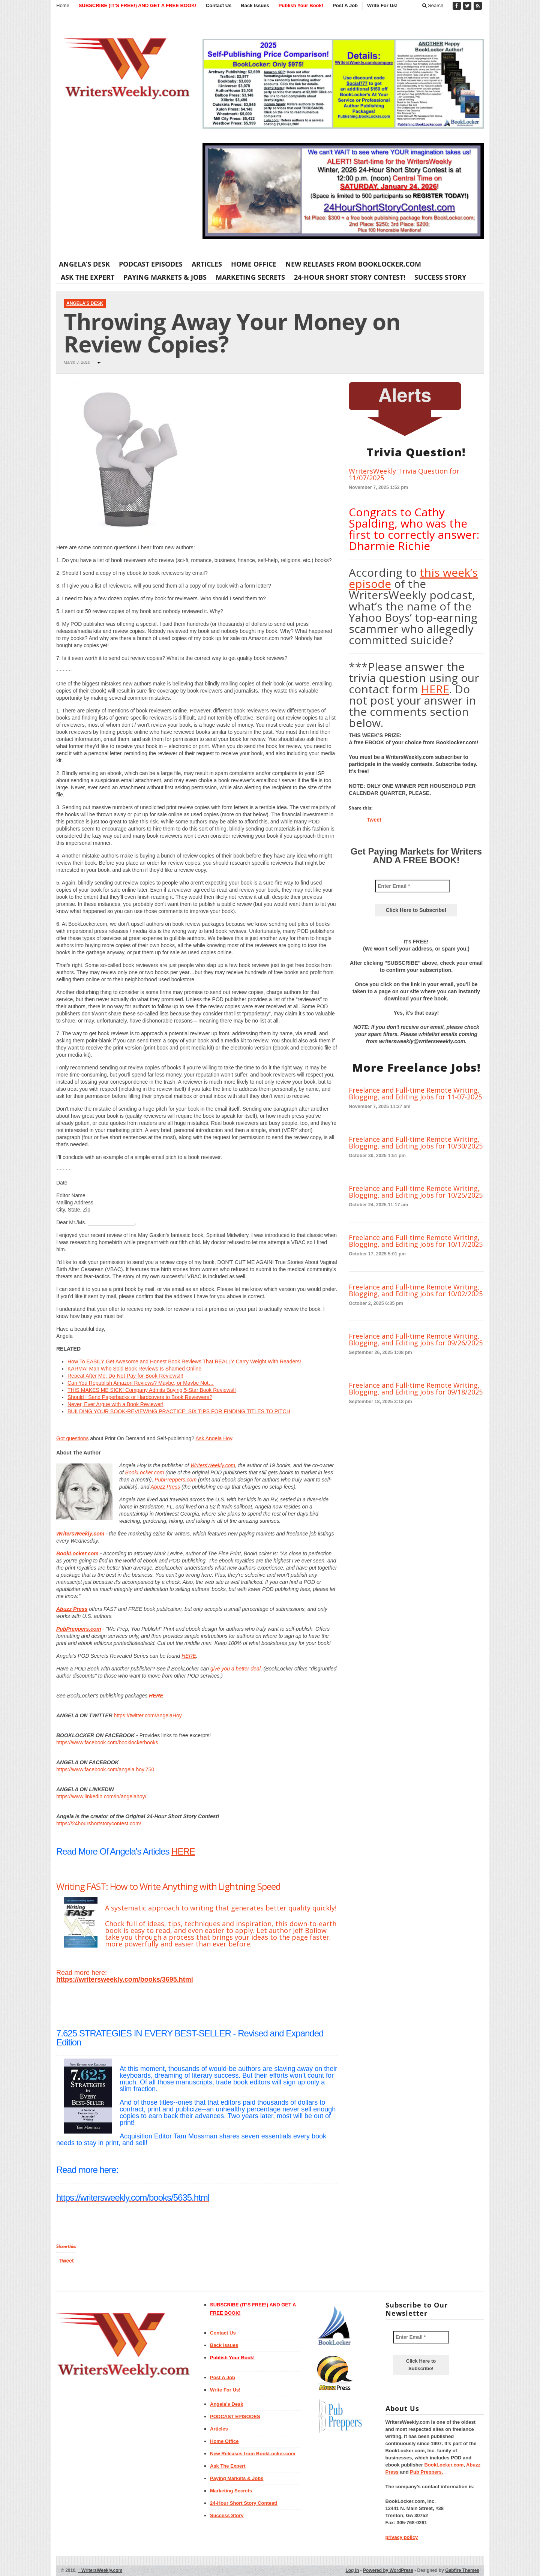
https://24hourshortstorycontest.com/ (98, 1823)
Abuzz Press (165, 1487)
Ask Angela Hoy (213, 1438)
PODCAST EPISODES (151, 263)
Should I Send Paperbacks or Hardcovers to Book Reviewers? (140, 1397)
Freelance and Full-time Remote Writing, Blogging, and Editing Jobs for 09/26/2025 (416, 1339)
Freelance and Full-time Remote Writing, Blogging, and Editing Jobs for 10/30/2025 (416, 1142)
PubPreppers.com (175, 1480)
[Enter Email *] (412, 886)
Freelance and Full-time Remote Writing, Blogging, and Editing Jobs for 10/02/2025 (416, 1290)
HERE (189, 1656)
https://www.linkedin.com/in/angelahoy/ (101, 1796)
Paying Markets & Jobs (165, 277)
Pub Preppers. (426, 2472)
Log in (352, 2570)
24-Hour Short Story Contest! (349, 277)
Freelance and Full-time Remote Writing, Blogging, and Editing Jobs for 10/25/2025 (416, 1192)
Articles (207, 263)
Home (62, 5)
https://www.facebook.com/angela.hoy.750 (105, 1769)
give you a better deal (235, 1669)
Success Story (440, 277)
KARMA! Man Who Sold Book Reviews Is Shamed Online (134, 1369)
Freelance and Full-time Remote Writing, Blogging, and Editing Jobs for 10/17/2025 (416, 1241)
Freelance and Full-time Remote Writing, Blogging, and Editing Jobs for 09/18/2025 (416, 1388)
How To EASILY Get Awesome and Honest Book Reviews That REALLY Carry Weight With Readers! (184, 1361)
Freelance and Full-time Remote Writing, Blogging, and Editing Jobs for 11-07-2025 (415, 1093)
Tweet (66, 2261)
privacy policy (402, 2537)
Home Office (253, 263)
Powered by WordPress (388, 2570)
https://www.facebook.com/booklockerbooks (107, 1742)
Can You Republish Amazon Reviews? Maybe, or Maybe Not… (141, 1383)
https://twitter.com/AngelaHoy (148, 1715)
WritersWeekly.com (212, 1465)
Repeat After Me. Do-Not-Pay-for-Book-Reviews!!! (125, 1376)
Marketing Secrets (250, 277)
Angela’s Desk (84, 263)
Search (433, 5)
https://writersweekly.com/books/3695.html (124, 1979)
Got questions (72, 1438)
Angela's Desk (84, 303)
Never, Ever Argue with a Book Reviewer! (116, 1404)
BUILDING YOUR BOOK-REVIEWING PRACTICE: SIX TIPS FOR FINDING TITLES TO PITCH (179, 1411)
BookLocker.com (144, 1472)
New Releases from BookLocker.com (353, 263)
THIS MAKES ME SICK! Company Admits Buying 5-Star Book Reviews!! (152, 1390)
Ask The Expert (87, 277)
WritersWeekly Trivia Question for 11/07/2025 (404, 474)
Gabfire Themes (462, 2570)
